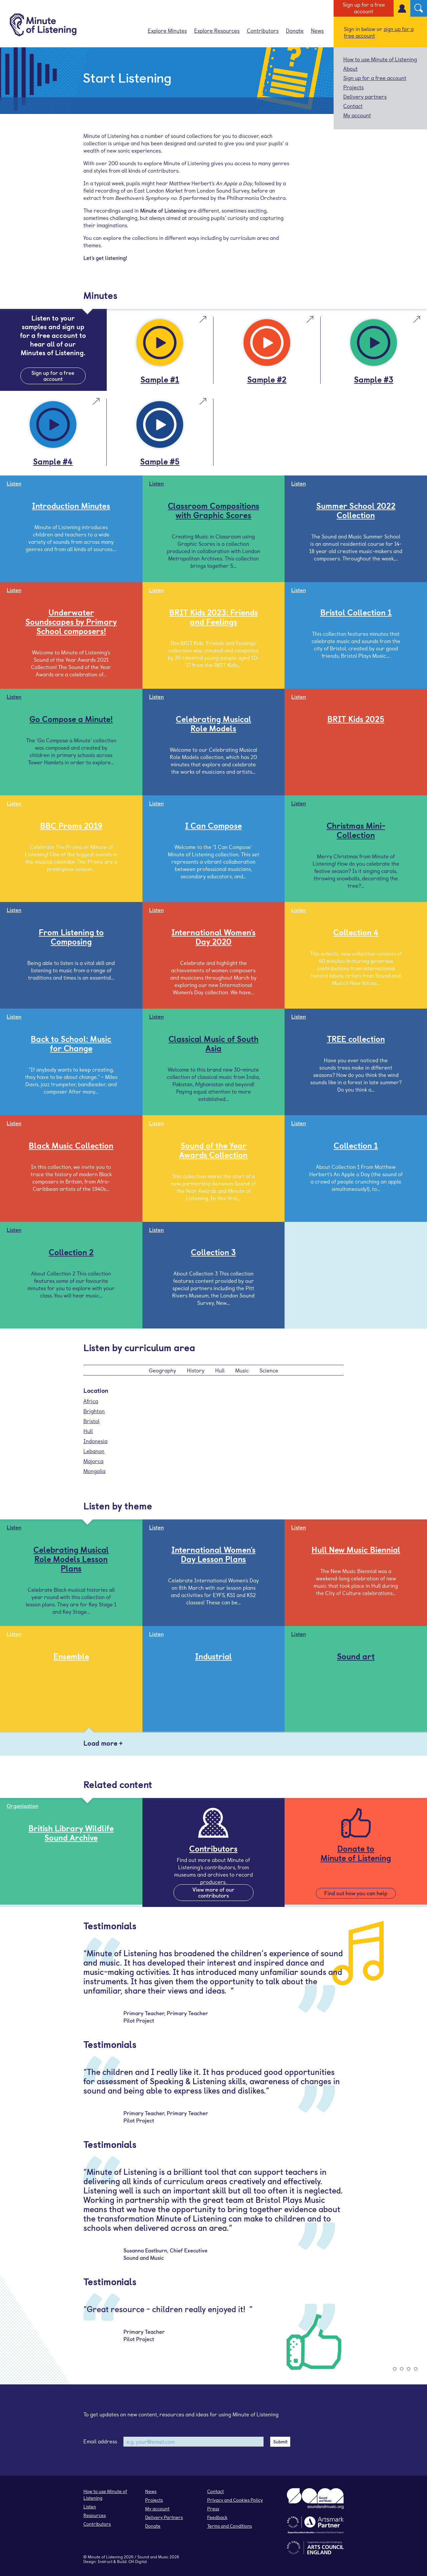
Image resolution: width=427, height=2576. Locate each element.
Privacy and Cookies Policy (235, 2499)
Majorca (93, 1461)
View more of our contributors (213, 1892)
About (350, 68)
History (195, 1370)
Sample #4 (53, 461)
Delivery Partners (164, 2517)
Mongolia (94, 1471)
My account (357, 115)
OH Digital (137, 2561)
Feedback (217, 2517)
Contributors (263, 30)
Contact (353, 106)
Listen (89, 2506)
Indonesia (95, 1441)
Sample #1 (159, 379)
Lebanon (93, 1451)
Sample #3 (373, 379)
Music (242, 1370)
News (317, 30)
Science (269, 1370)
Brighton (94, 1411)
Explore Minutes (167, 30)
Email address (100, 2441)
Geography (162, 1370)
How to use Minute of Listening (380, 59)
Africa (90, 1401)
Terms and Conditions (229, 2525)
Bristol (91, 1421)
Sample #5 (159, 461)
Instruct (105, 2561)
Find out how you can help (355, 1893)
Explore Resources (217, 30)
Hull (220, 1370)
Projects (353, 87)
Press (213, 2508)
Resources (94, 2515)
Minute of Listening (105, 2557)
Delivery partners (365, 96)
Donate (295, 30)
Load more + (103, 1743)
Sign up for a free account (364, 7)
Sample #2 (267, 379)
